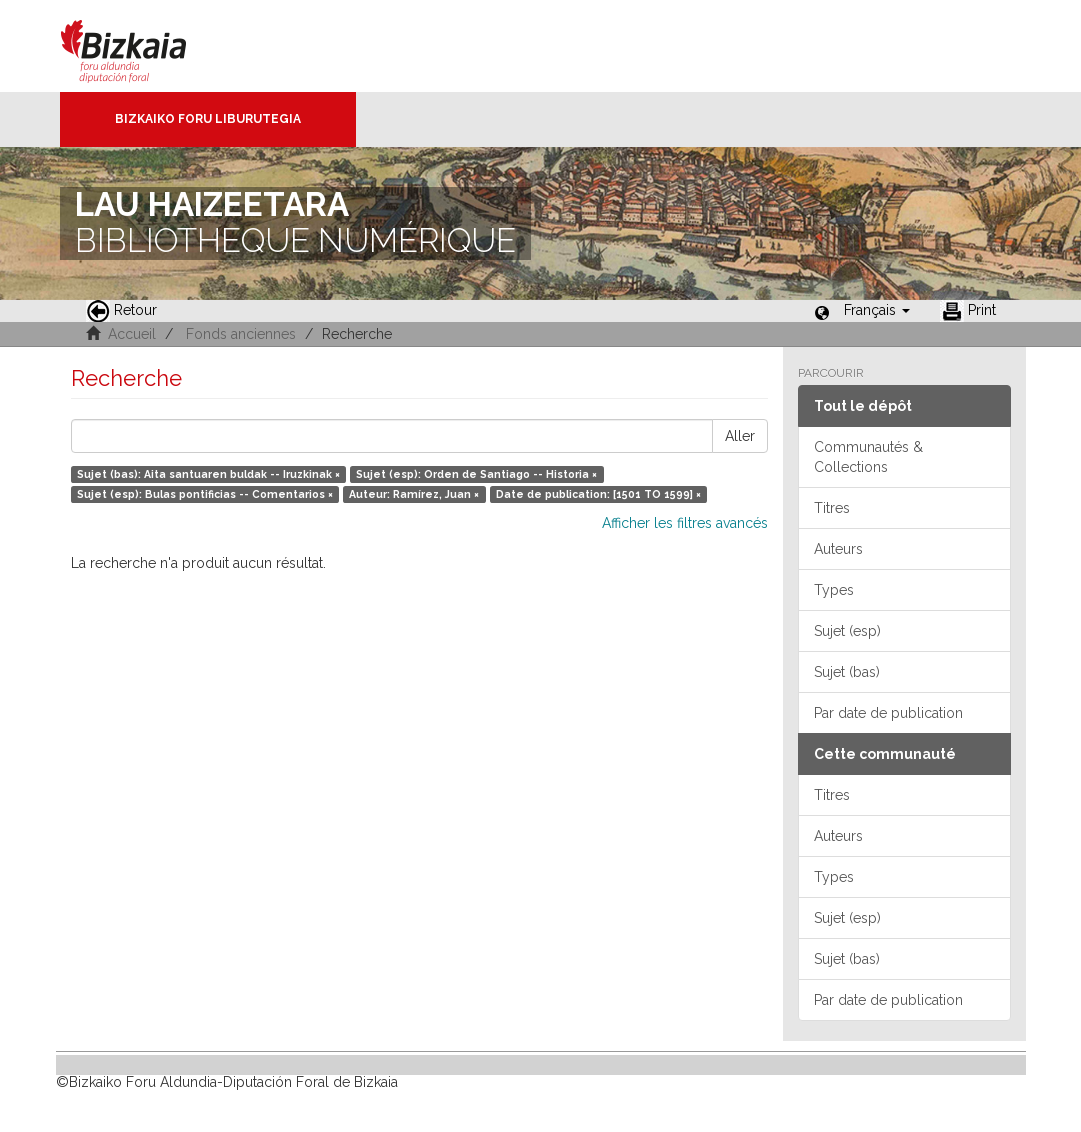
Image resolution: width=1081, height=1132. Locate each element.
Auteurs (838, 549)
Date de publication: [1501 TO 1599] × (598, 494)
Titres (832, 508)
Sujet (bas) (847, 672)
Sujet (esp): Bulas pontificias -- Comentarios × (205, 494)
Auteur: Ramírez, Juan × (414, 494)
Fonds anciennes (241, 334)
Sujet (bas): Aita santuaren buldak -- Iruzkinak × (208, 474)
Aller (740, 436)
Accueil (132, 334)
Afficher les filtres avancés (685, 523)
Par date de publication (888, 713)
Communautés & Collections (868, 457)
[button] (877, 310)
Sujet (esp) (847, 631)
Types (834, 590)
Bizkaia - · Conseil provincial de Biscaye (144, 46)
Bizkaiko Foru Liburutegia (208, 119)
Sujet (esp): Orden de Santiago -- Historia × (476, 474)
